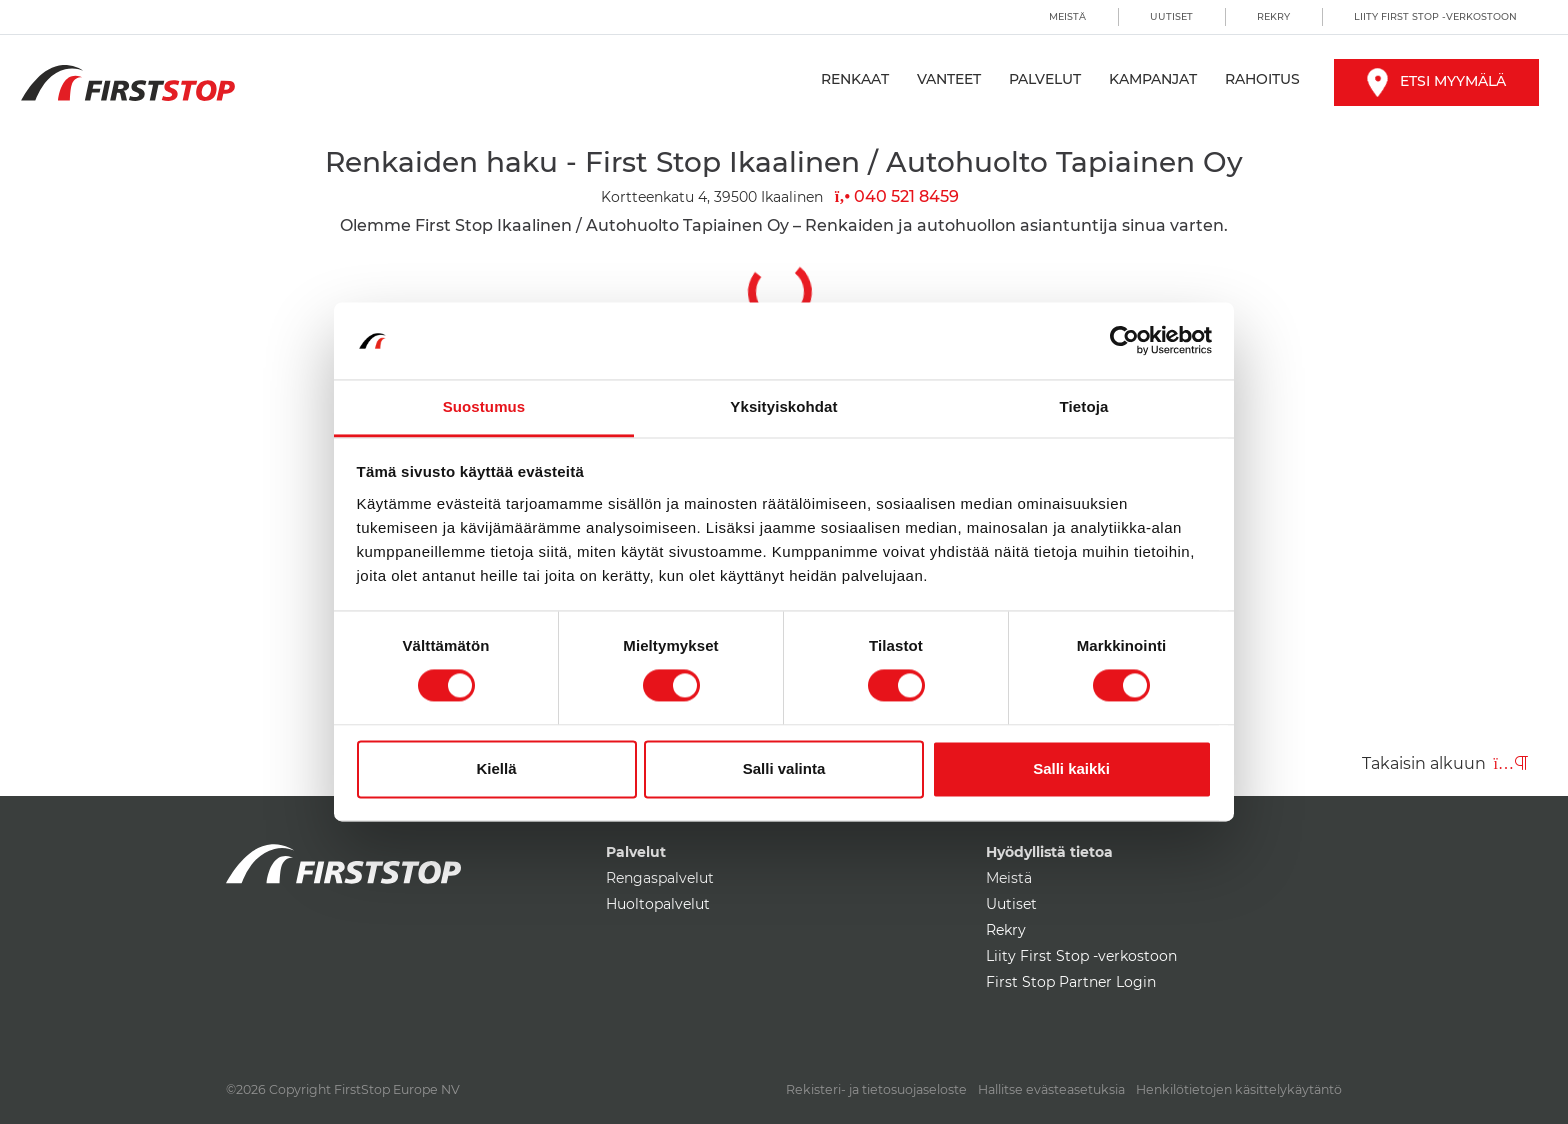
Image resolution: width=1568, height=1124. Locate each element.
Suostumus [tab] (484, 406)
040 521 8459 (897, 196)
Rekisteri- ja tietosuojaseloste (876, 1089)
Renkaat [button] (855, 79)
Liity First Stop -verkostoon (1435, 16)
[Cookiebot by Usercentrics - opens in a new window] (1124, 341)
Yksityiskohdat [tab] (783, 406)
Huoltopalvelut (658, 904)
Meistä (1067, 16)
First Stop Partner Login (1071, 982)
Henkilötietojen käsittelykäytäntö (1239, 1089)
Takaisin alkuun (1445, 763)
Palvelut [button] (1045, 79)
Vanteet (949, 79)
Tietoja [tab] (1084, 406)
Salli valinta (784, 768)
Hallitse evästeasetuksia (1051, 1089)
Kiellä (496, 768)
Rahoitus (1262, 79)
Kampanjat (1153, 79)
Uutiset (1171, 16)
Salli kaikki (1071, 768)
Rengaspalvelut (660, 878)
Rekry (1273, 16)
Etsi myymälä (1436, 81)
